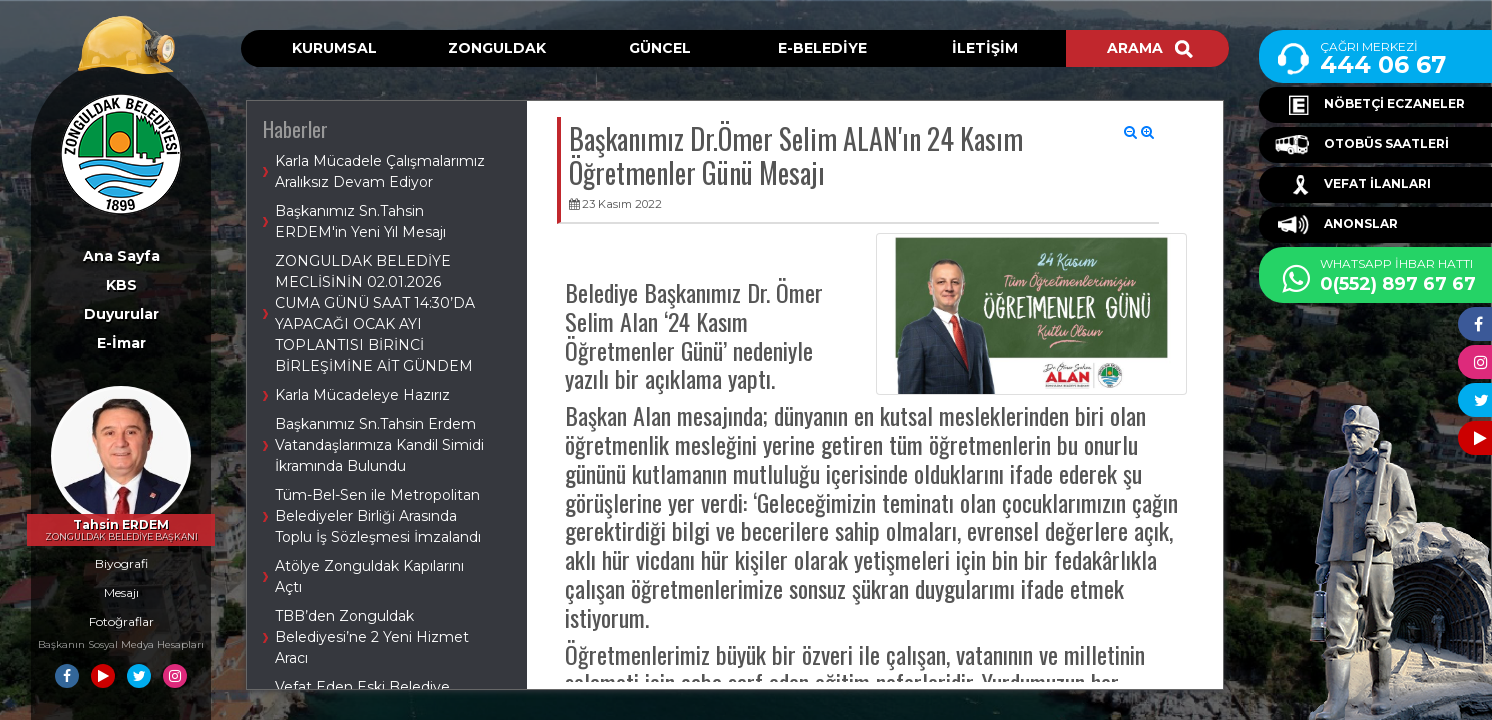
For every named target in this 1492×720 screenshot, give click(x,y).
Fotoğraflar (121, 621)
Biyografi (121, 563)
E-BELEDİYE (822, 48)
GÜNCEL (660, 48)
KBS (121, 285)
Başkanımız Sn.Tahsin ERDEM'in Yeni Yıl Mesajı (360, 221)
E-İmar (121, 343)
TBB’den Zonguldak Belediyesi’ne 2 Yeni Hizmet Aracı (372, 637)
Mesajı (121, 592)
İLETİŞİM (985, 48)
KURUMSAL (334, 48)
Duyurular (121, 314)
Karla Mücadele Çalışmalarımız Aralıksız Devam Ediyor (380, 171)
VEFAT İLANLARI (1353, 185)
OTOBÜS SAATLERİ (1362, 145)
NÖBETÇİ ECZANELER (1370, 105)
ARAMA (1150, 48)
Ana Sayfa (121, 256)
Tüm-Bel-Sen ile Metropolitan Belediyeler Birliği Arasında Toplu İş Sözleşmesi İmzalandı (378, 516)
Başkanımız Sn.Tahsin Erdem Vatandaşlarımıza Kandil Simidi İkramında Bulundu (379, 445)
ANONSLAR (1336, 225)
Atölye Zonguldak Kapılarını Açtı (369, 576)
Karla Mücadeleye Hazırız (362, 395)
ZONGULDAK (497, 48)
